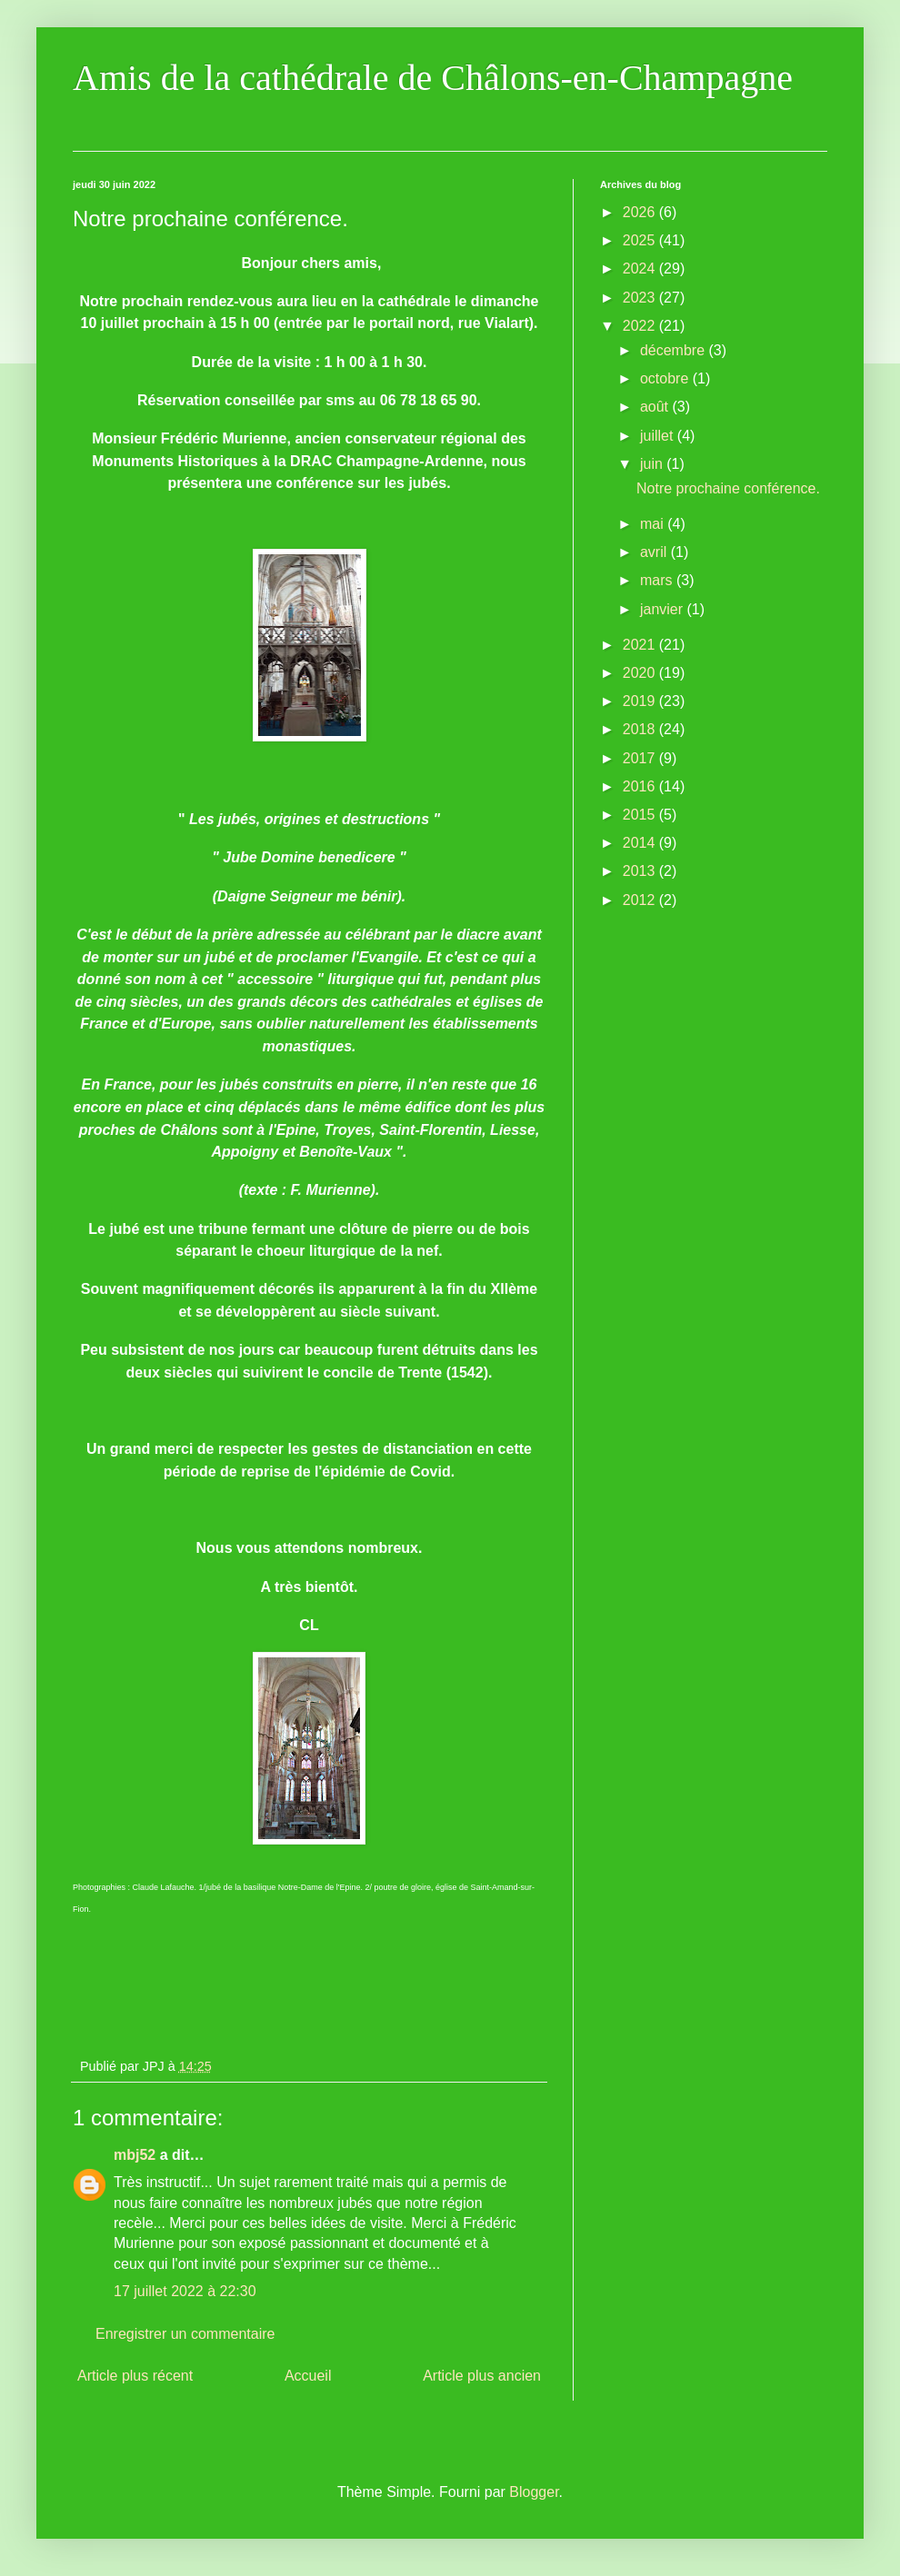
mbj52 (134, 2155)
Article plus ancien (482, 2375)
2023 (641, 297)
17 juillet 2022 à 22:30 (185, 2291)
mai (653, 524)
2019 (641, 701)
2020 (641, 673)
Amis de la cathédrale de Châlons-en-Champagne (433, 77)
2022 (641, 325)
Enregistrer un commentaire (185, 2334)
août (656, 406)
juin (653, 464)
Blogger (533, 2492)
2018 (641, 729)
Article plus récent (135, 2375)
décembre (674, 350)
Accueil (308, 2375)
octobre (666, 378)
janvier (663, 609)
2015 (641, 814)
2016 (641, 786)
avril (655, 552)
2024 (641, 268)
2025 (641, 240)
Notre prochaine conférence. (728, 488)
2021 (641, 644)
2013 (641, 871)
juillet (658, 435)
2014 (641, 842)
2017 (641, 758)
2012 (641, 900)
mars (658, 580)
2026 (641, 212)
